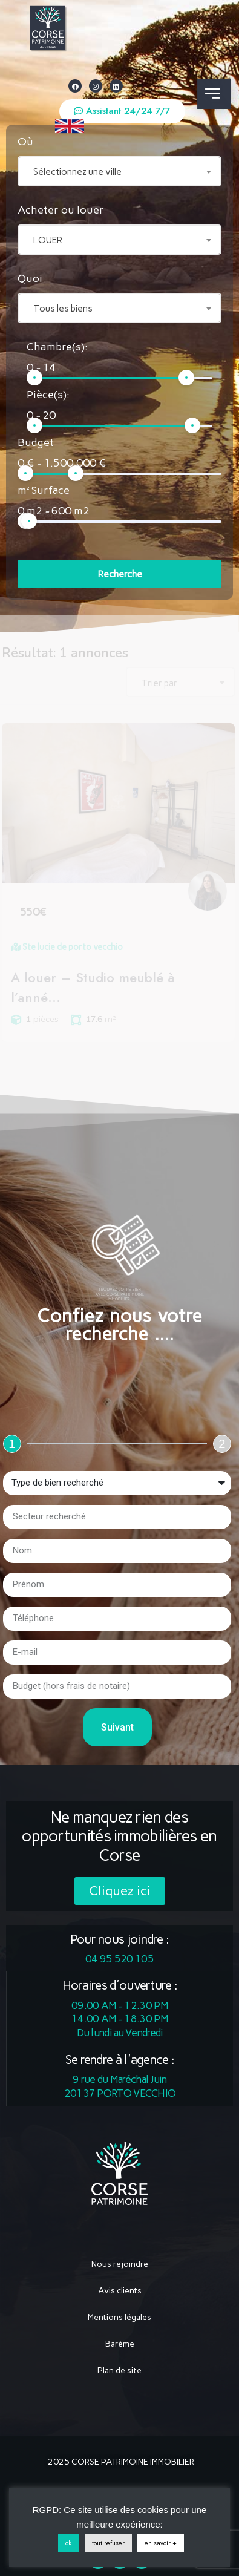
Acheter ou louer (61, 210)
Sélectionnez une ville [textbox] (77, 171)
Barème (119, 2344)
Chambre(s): (57, 346)
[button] (122, 111)
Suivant (117, 1727)
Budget (36, 442)
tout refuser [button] (114, 2543)
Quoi (30, 278)
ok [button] (74, 2543)
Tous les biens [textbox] (63, 308)
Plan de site (119, 2370)
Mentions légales (119, 2317)
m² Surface (44, 490)
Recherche (119, 574)
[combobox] (120, 171)
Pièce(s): (48, 394)
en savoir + (167, 2543)
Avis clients (120, 2291)
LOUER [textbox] (47, 240)
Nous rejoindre (119, 2264)
